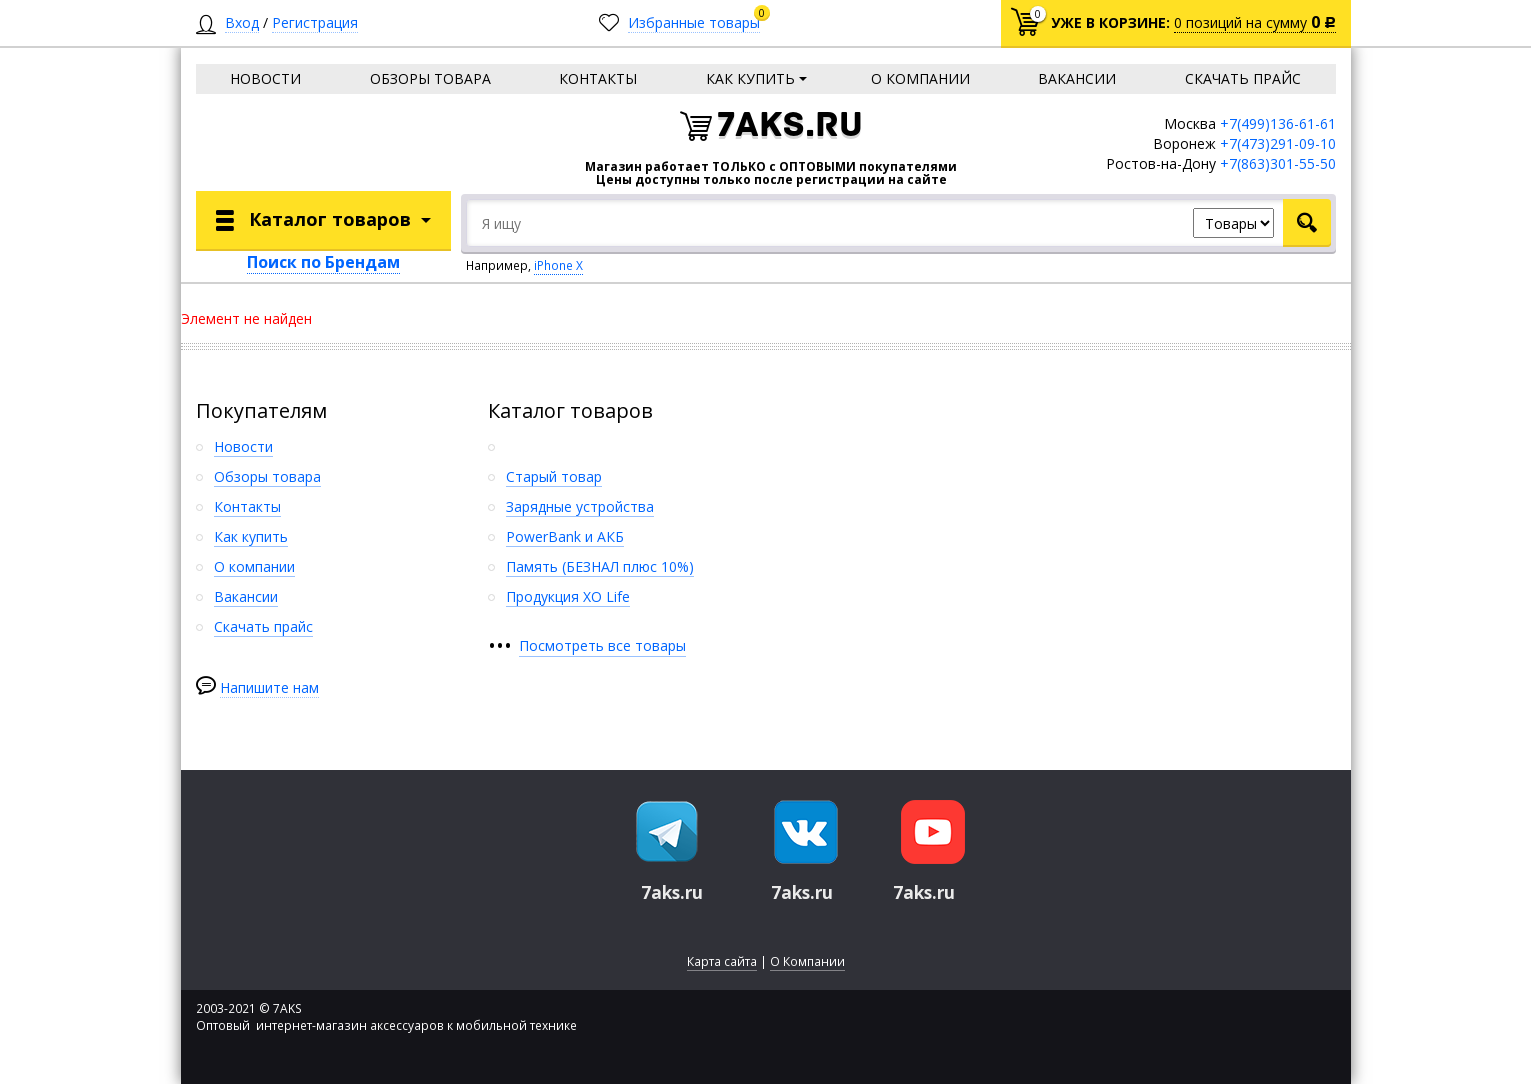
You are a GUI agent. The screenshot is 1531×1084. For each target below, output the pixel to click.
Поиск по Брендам (323, 262)
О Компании (807, 961)
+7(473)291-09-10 (1278, 143)
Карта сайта (722, 961)
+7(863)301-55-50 (1278, 163)
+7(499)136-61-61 (1278, 123)
